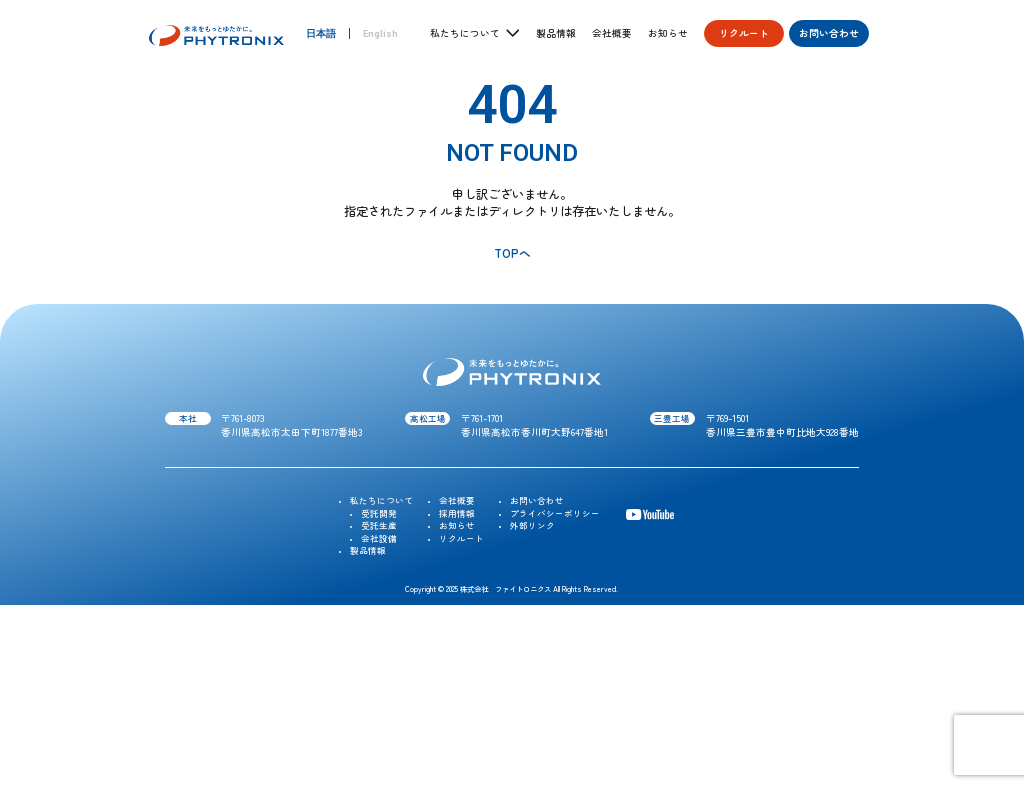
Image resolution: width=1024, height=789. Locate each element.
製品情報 (556, 33)
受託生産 (379, 525)
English (380, 33)
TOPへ (512, 252)
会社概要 (612, 33)
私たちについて (381, 500)
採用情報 (457, 513)
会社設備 (379, 538)
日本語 (321, 33)
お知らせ (668, 33)
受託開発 (379, 513)
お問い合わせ (829, 33)
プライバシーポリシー (555, 513)
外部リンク (532, 525)
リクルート (744, 33)
